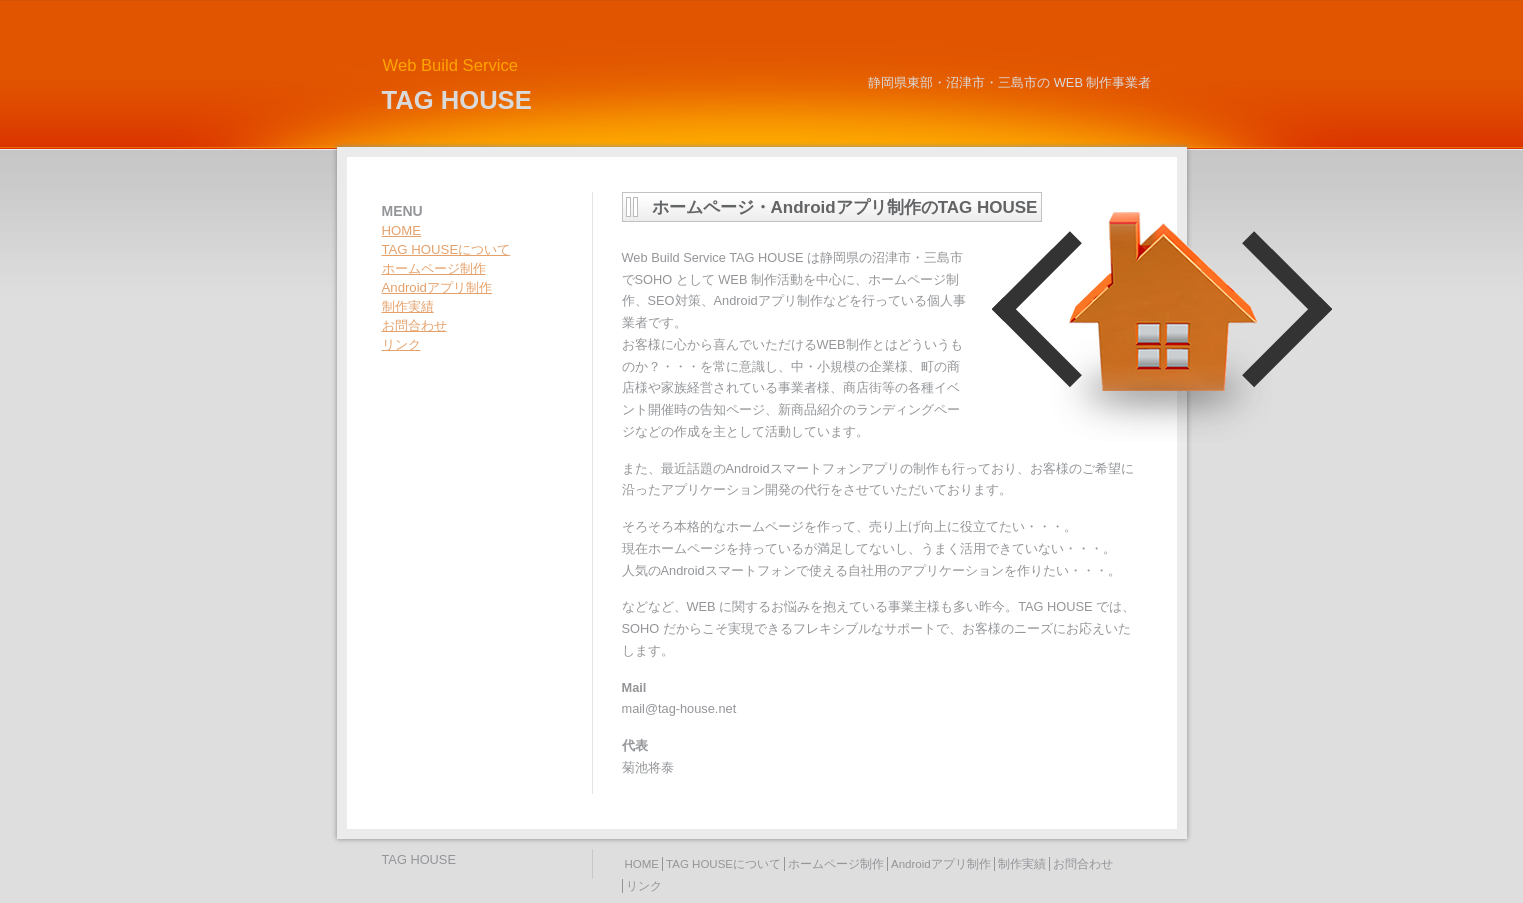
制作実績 (408, 306)
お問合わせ (414, 325)
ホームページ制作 (434, 268)
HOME (402, 230)
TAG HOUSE (457, 100)
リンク (401, 344)
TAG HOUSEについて (446, 249)
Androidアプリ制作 (437, 287)
